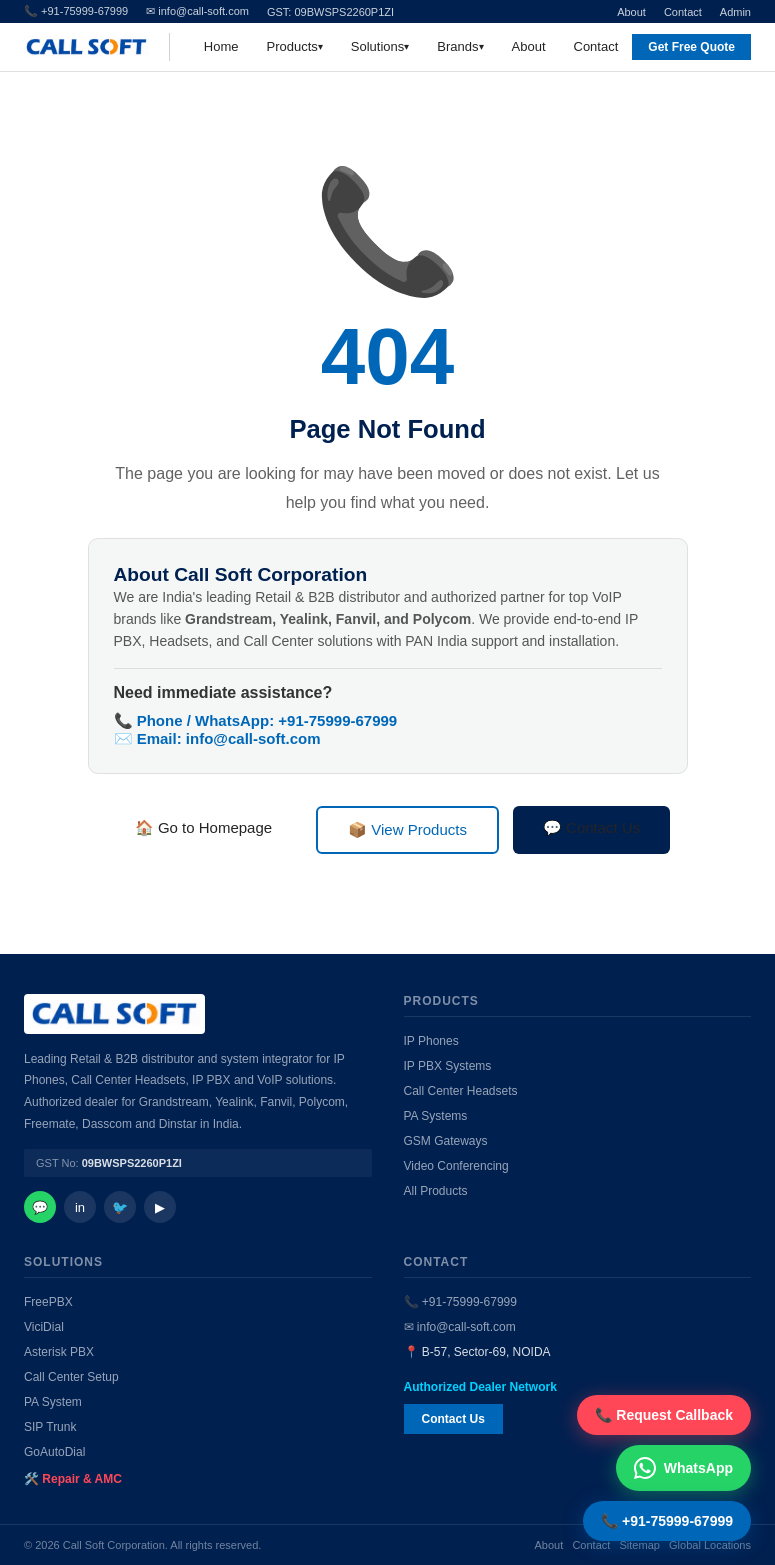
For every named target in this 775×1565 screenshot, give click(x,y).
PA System (53, 1402)
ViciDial (44, 1327)
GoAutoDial (54, 1452)
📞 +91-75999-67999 (460, 1302)
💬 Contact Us (591, 827)
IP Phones (431, 1041)
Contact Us (453, 1419)
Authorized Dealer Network (480, 1387)
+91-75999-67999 (337, 720)
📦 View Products (407, 829)
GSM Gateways (446, 1141)
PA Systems (436, 1116)
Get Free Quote (691, 47)
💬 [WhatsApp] (40, 1207)
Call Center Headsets (461, 1091)
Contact (683, 12)
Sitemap (640, 1545)
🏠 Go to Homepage (203, 827)
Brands (457, 46)
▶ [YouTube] (160, 1207)
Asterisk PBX (59, 1352)
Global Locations (710, 1545)
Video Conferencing (456, 1166)
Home (221, 46)
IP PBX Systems (448, 1066)
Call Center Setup (71, 1377)
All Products (436, 1191)
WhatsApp (683, 1468)
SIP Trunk (50, 1427)
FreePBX (48, 1302)
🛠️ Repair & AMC (73, 1479)
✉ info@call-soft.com (197, 11)
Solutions (377, 46)
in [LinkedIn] (80, 1207)
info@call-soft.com (253, 738)
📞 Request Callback (664, 1415)
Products (292, 46)
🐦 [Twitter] (120, 1207)
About (631, 12)
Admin (735, 12)
